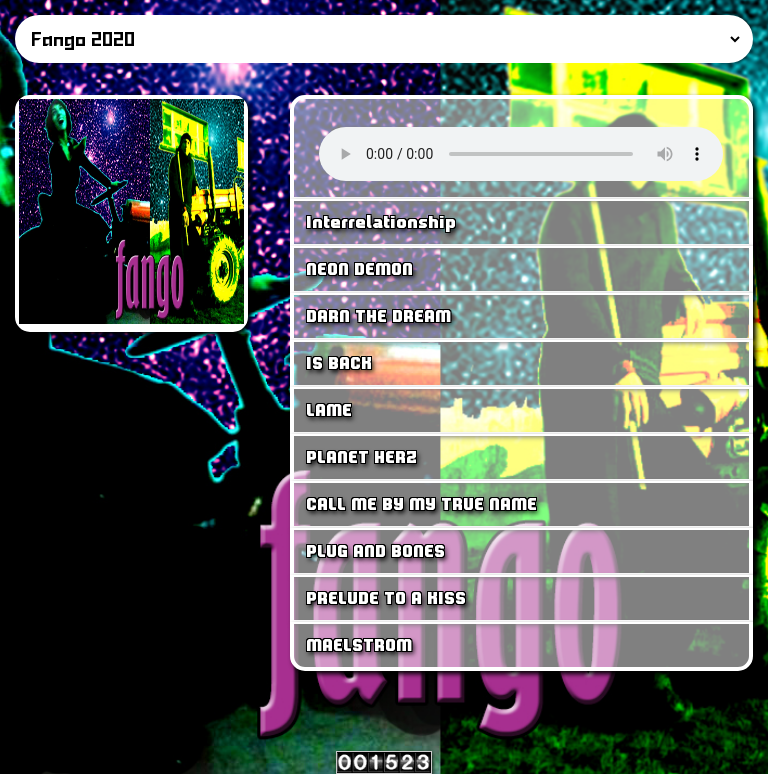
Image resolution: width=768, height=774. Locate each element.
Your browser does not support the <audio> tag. (521, 154)
